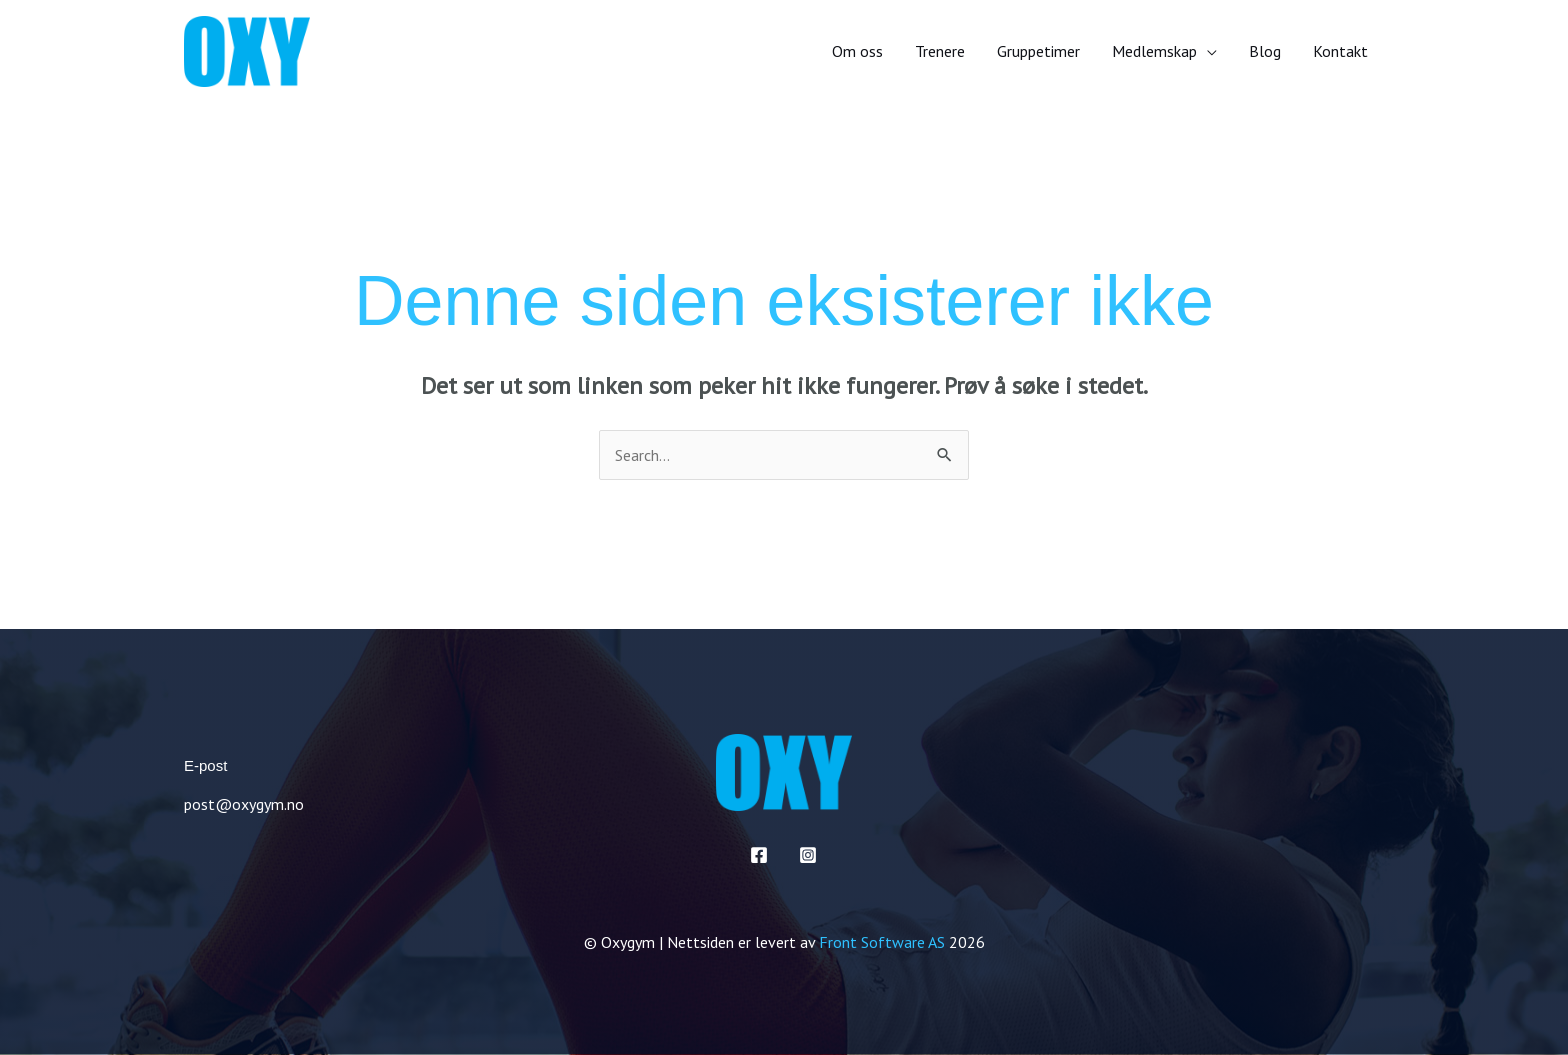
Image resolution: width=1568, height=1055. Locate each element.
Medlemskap (1154, 51)
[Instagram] (808, 855)
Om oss (857, 51)
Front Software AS (882, 942)
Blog (1265, 51)
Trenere (940, 51)
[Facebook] (759, 855)
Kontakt (1340, 51)
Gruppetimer (1038, 51)
